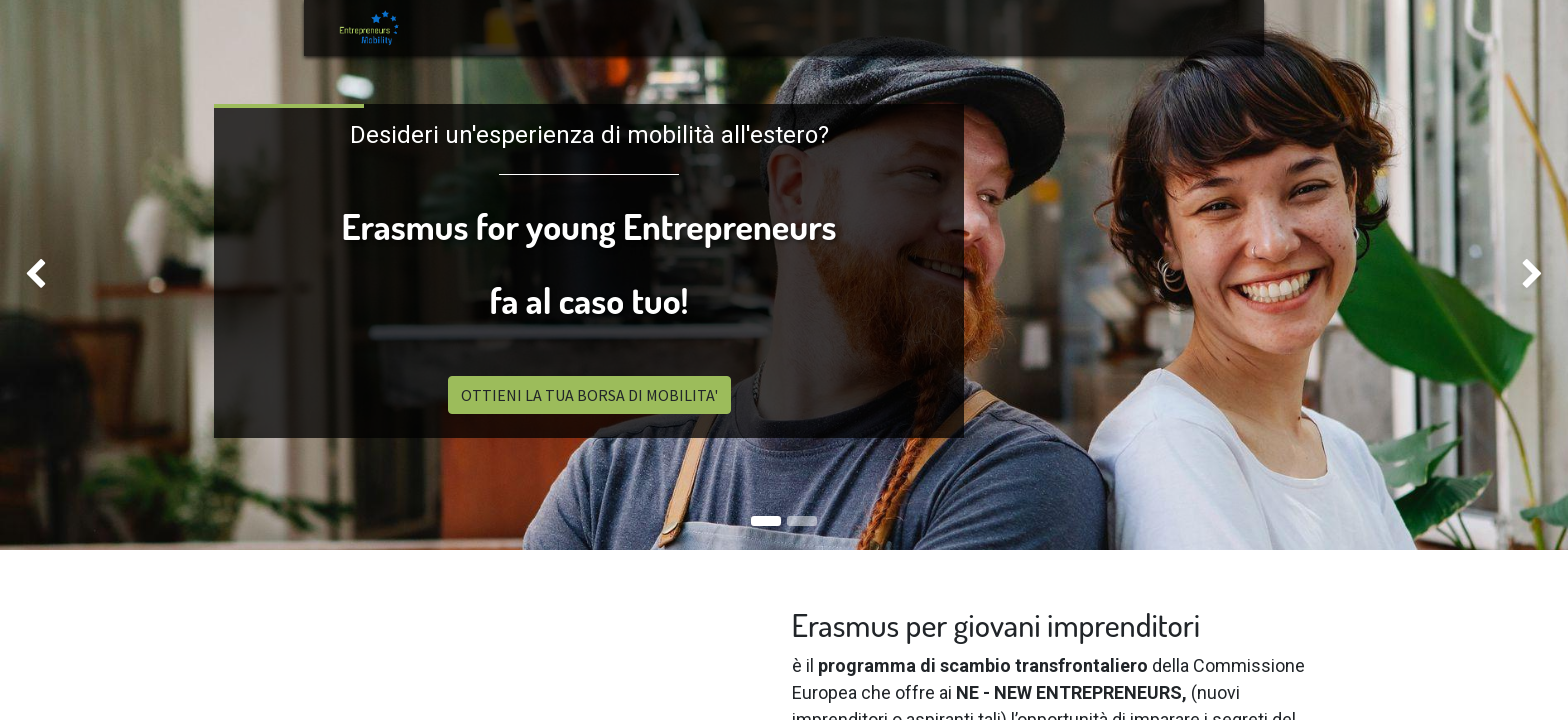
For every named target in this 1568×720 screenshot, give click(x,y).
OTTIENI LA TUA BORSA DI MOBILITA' (589, 395)
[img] (62, 275)
